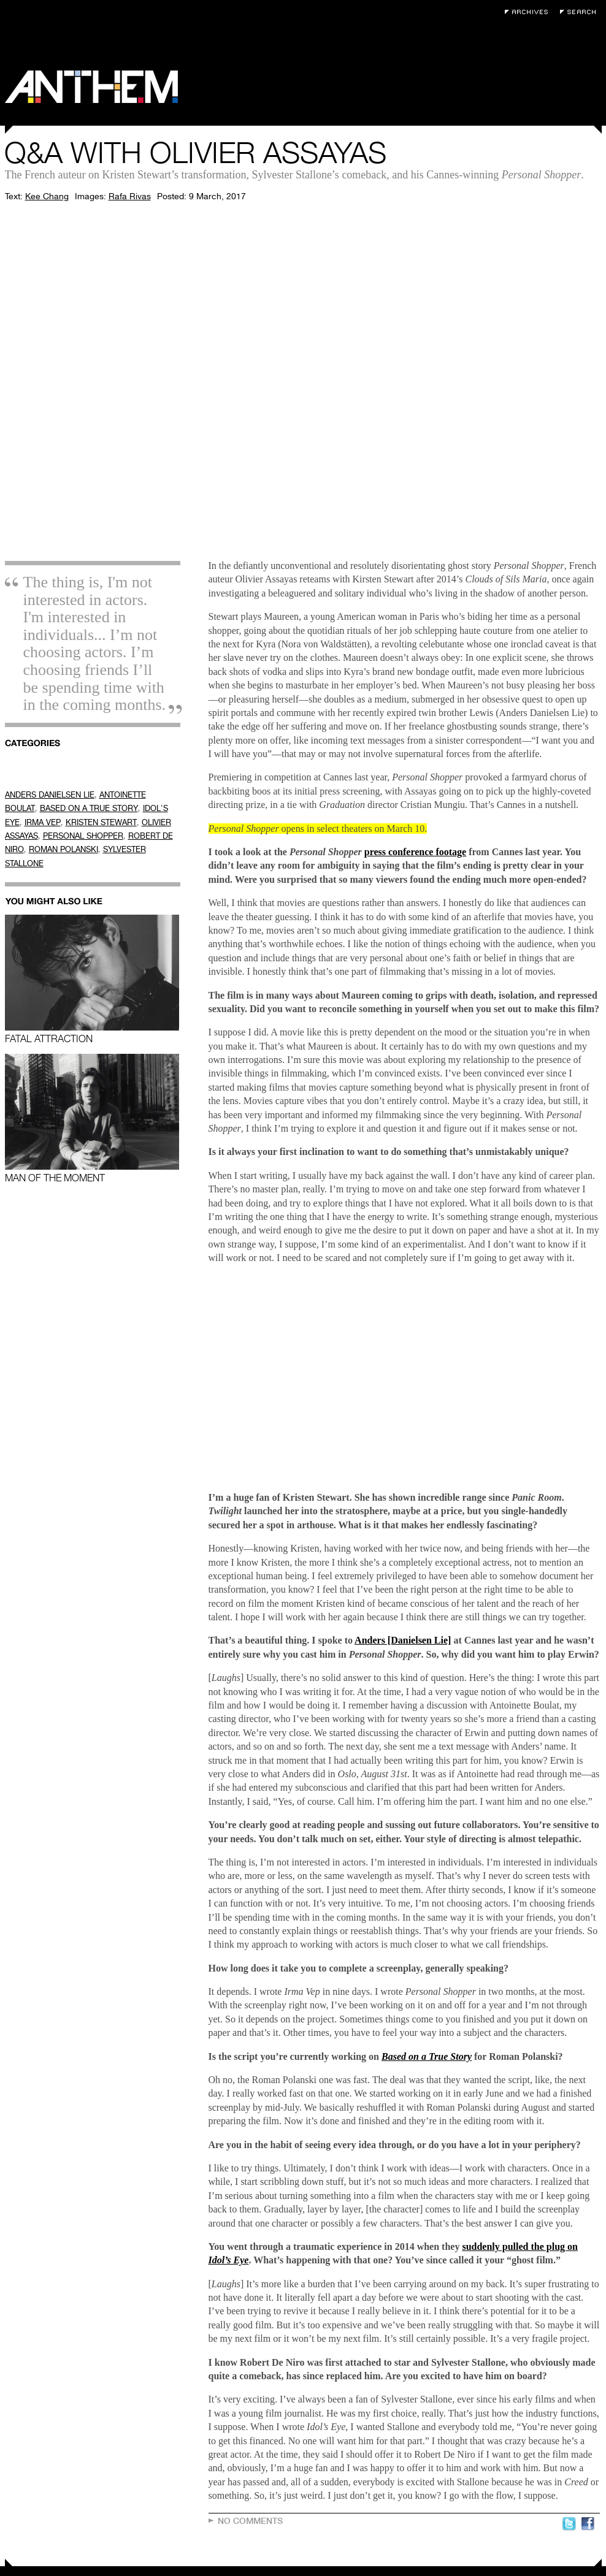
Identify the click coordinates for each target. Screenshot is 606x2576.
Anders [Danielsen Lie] (403, 1640)
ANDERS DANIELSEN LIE (49, 794)
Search (581, 12)
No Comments (250, 2521)
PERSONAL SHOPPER (83, 835)
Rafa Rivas (130, 196)
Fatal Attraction (92, 979)
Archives (529, 12)
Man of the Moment (92, 1118)
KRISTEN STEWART (101, 822)
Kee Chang (47, 196)
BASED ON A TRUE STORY (89, 808)
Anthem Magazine (91, 86)
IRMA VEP (43, 822)
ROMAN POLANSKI (63, 849)
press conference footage (415, 852)
